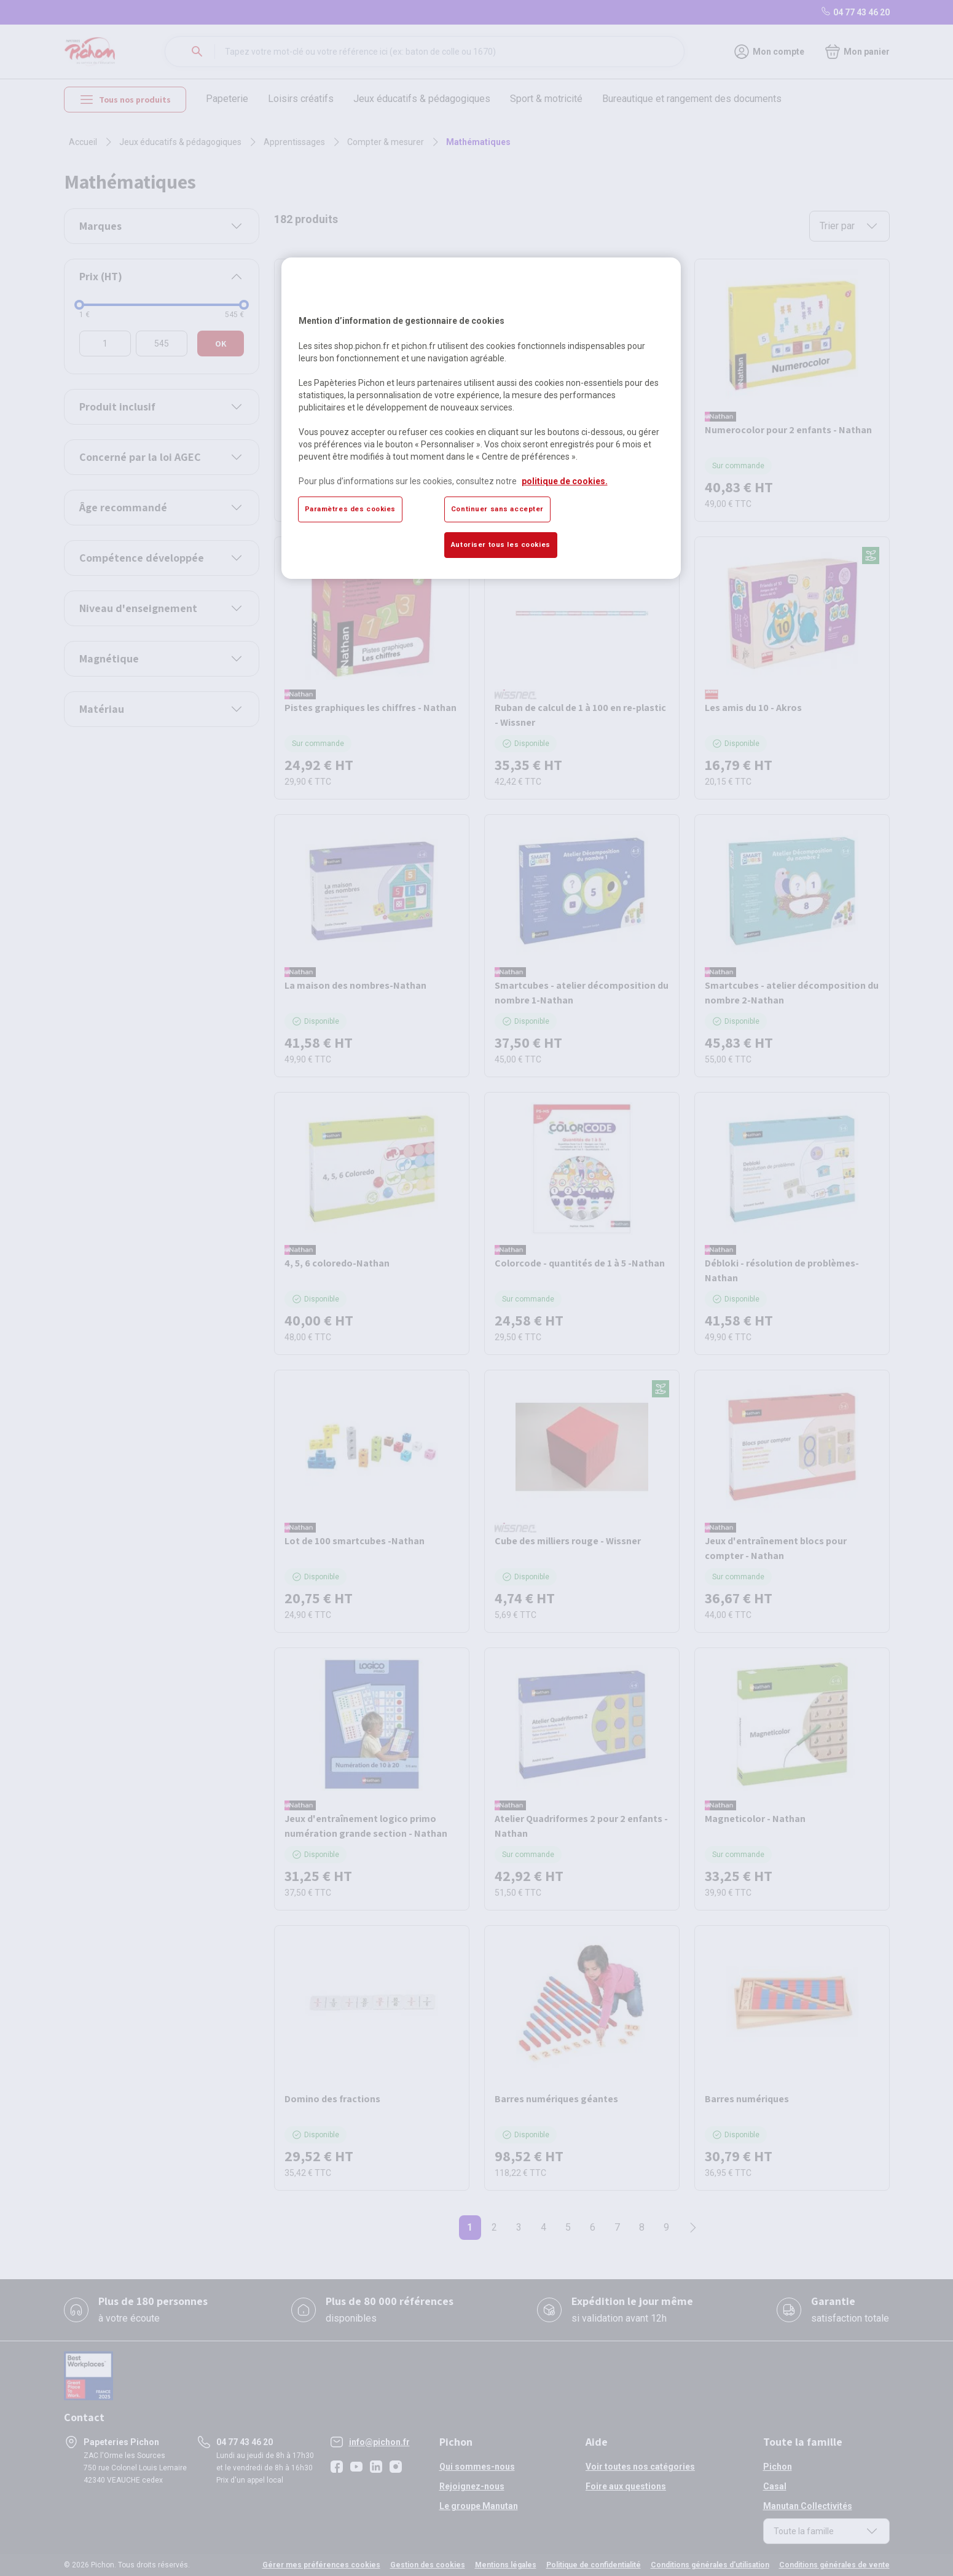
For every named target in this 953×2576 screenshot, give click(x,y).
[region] (481, 417)
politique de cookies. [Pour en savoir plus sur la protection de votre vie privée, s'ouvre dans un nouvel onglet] (565, 481)
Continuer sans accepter (497, 509)
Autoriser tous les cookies (501, 544)
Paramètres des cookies (350, 509)
